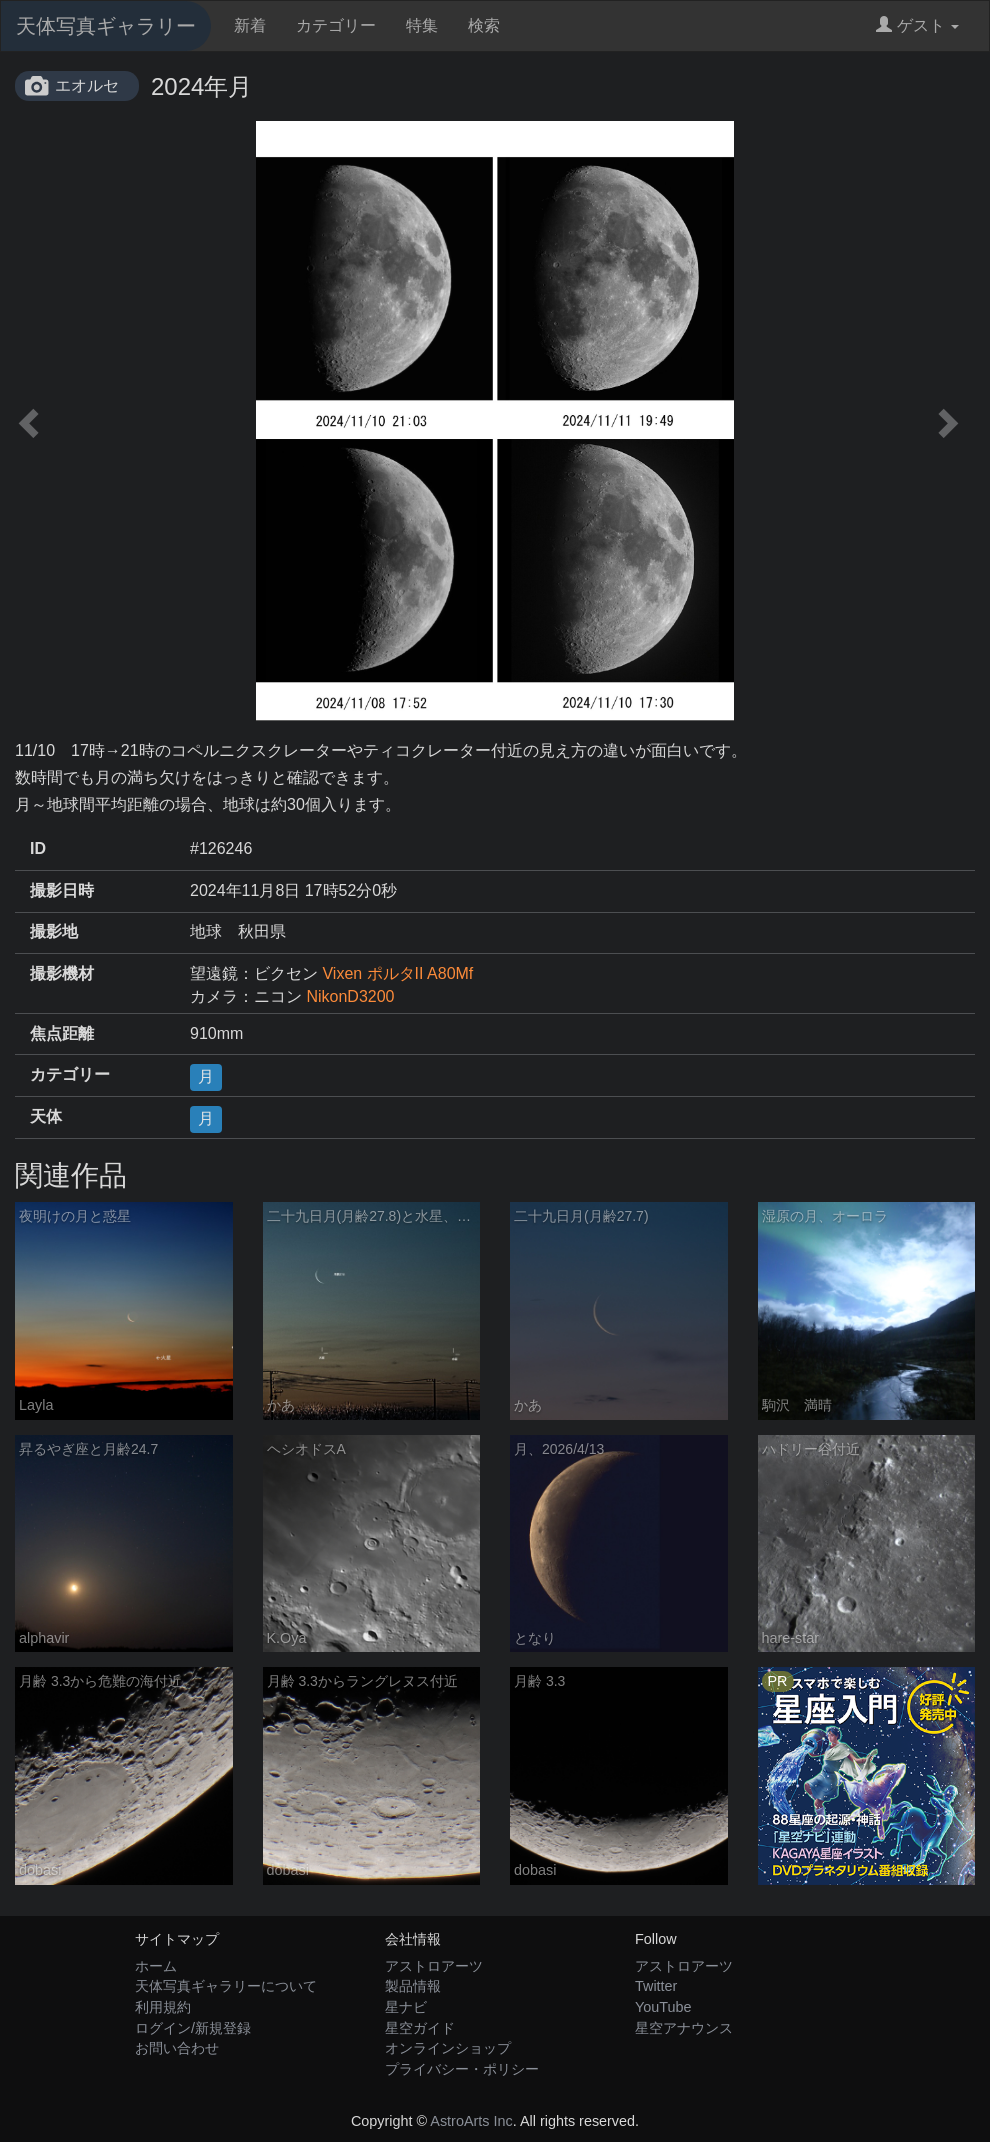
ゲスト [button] (917, 25)
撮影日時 (62, 890)
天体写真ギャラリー (106, 26)
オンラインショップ (448, 2048)
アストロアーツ (434, 1966)
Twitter (656, 1986)
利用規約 (163, 2007)
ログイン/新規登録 (193, 2028)
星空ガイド (420, 2028)
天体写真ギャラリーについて (226, 1986)
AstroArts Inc (471, 2121)
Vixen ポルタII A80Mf (397, 973)
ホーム (156, 1966)
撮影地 (54, 931)
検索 (484, 25)
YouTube (663, 2007)
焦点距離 (62, 1033)
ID (38, 848)
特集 (422, 25)
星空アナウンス (684, 2028)
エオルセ (87, 85)
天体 (46, 1116)
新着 (250, 25)
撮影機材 (62, 973)
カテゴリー (336, 25)
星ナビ (406, 2007)
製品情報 (413, 1986)
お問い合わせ (177, 2048)
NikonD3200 (350, 996)
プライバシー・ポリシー (462, 2069)
